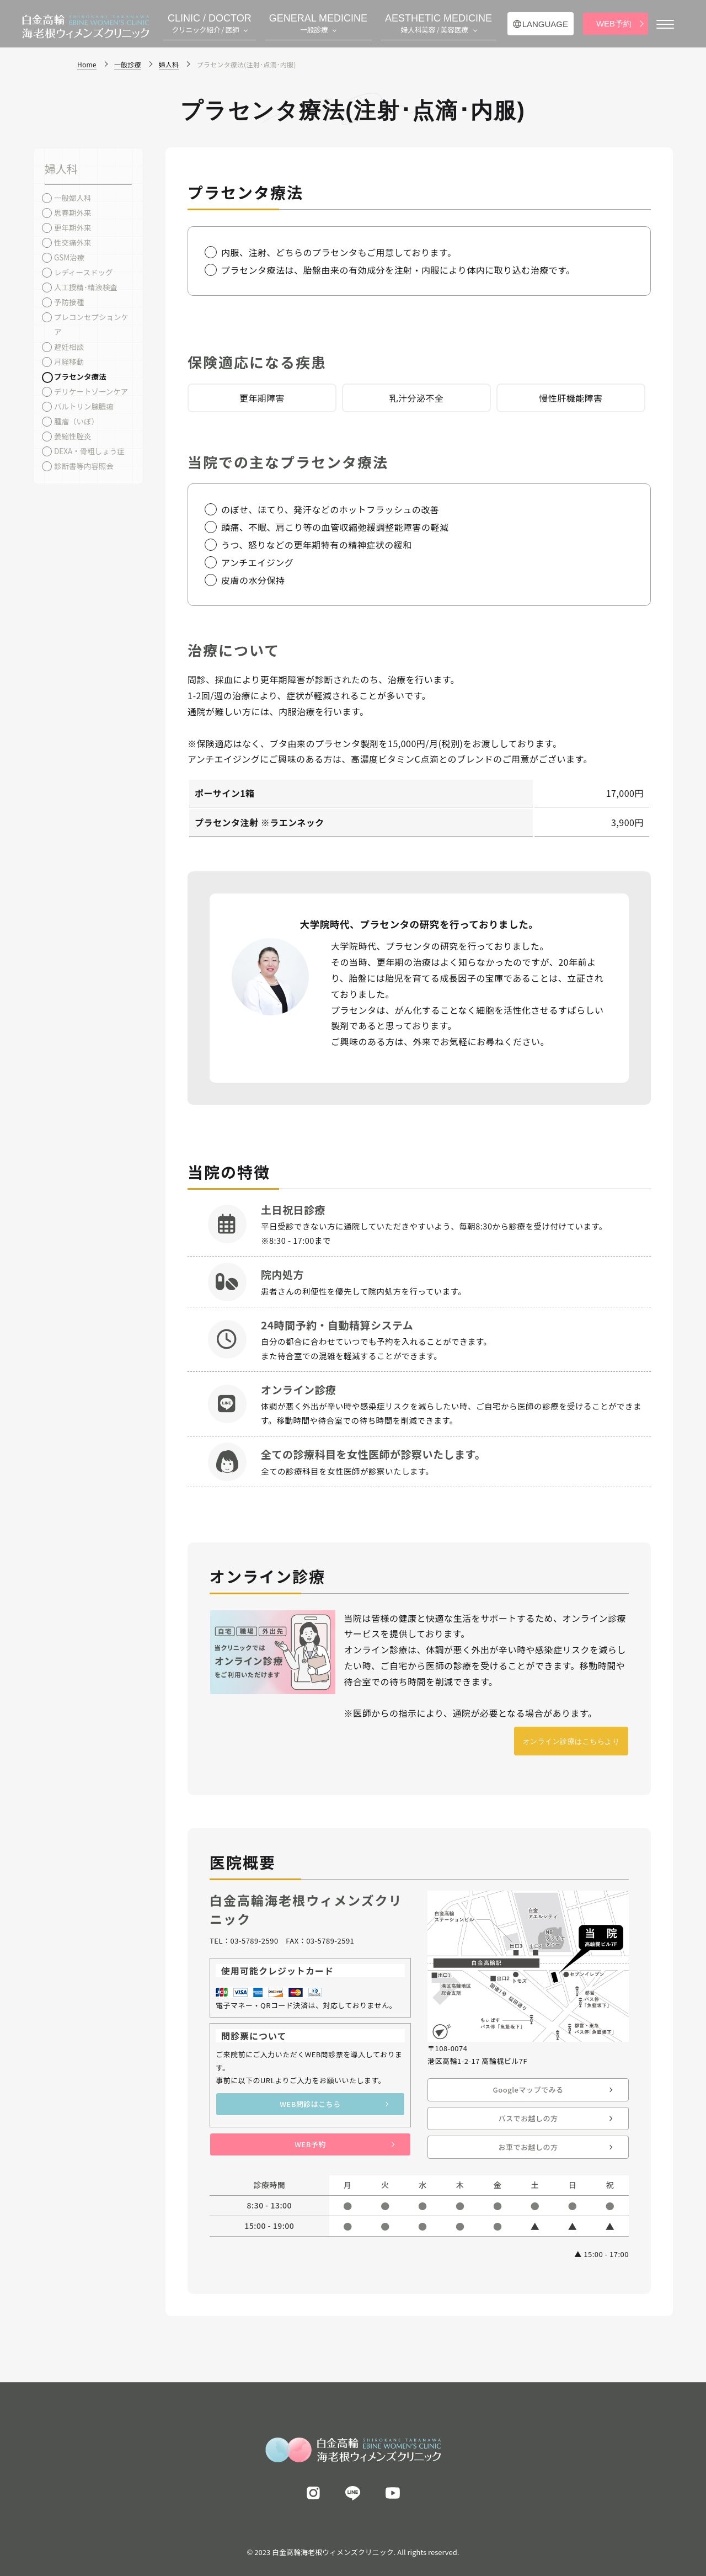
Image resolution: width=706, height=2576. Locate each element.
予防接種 (69, 301)
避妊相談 (69, 346)
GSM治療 (69, 257)
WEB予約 (614, 23)
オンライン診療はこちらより (571, 1741)
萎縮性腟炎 (73, 435)
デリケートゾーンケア (91, 391)
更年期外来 (73, 227)
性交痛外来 (73, 242)
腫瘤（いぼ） (76, 421)
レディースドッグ (83, 272)
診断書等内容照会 (84, 465)
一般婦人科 (73, 197)
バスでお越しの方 (528, 2118)
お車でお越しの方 (528, 2147)
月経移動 (69, 361)
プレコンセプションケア (91, 324)
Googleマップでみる (528, 2089)
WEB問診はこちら (310, 2104)
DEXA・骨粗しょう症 (89, 450)
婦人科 (61, 169)
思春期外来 (73, 212)
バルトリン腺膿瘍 (84, 406)
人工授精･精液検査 (85, 286)
